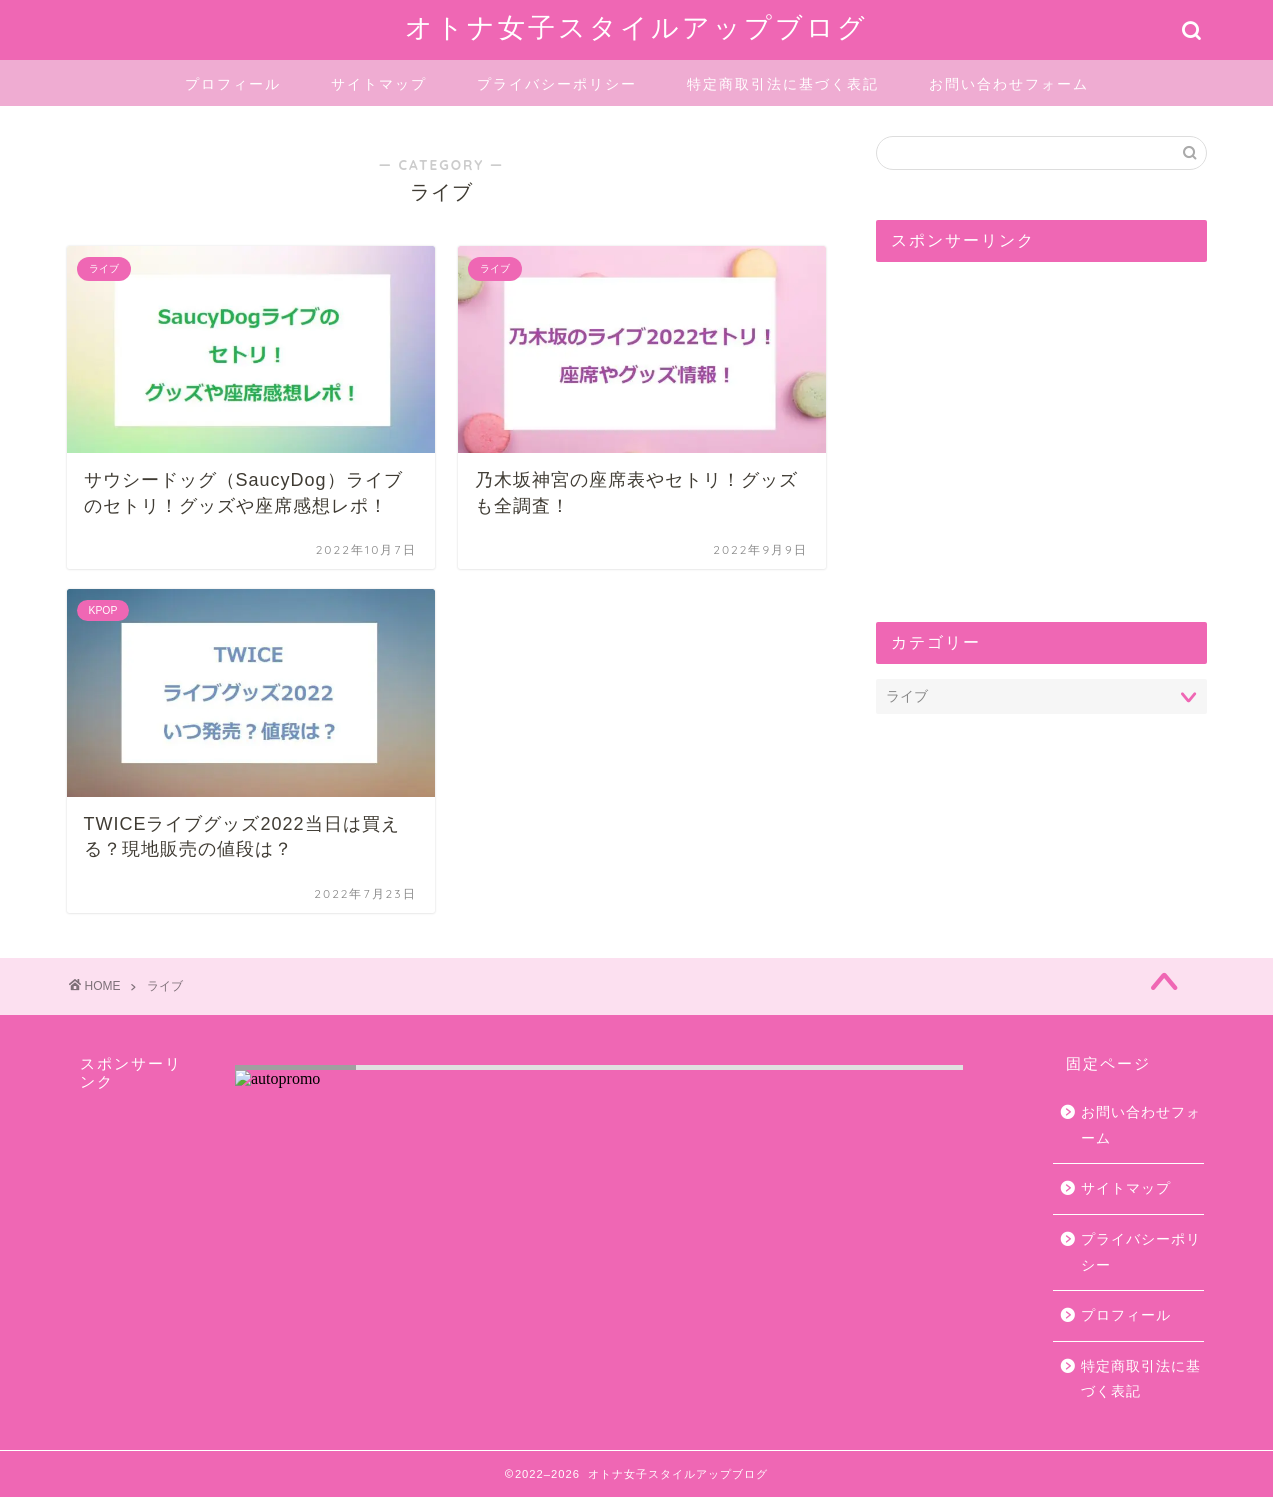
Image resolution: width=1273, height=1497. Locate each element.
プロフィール (233, 84)
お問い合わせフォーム (1009, 84)
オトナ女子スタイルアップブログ (636, 27)
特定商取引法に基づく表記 (783, 84)
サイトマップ (379, 84)
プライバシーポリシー (557, 84)
